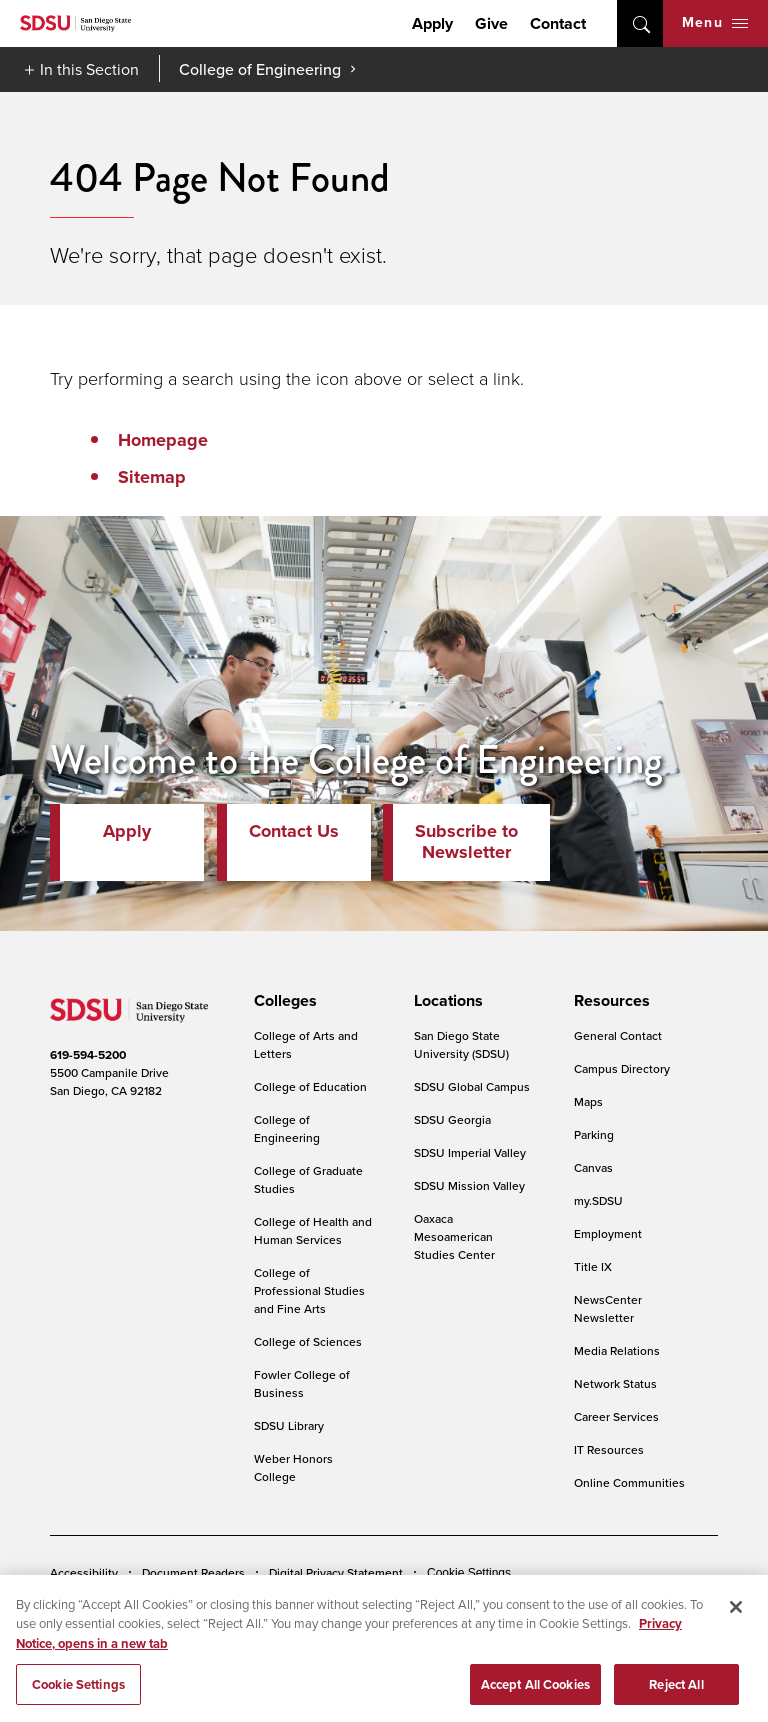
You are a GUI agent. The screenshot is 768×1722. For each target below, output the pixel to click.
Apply (432, 23)
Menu (715, 22)
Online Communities (629, 1482)
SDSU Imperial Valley (470, 1152)
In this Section (89, 69)
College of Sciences (308, 1341)
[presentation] (282, 1001)
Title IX (593, 1266)
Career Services (616, 1416)
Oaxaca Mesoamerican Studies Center (454, 1236)
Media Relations (617, 1350)
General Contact (618, 1035)
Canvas (593, 1167)
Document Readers (193, 1572)
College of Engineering (260, 69)
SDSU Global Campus (472, 1086)
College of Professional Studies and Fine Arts (309, 1290)
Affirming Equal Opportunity (588, 1602)
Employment (608, 1233)
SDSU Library (289, 1425)
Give (491, 23)
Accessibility (84, 1572)
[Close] (736, 1660)
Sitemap (152, 477)
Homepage (163, 440)
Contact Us (294, 831)
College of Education (310, 1086)
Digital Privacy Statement (336, 1572)
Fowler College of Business (302, 1383)
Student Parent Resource (421, 1602)
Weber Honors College (293, 1467)
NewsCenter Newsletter (608, 1308)
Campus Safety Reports (113, 1602)
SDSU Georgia (452, 1119)
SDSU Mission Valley (469, 1185)
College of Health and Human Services (313, 1230)
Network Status (615, 1383)
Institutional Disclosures (265, 1602)
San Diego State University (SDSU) (461, 1044)
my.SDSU (598, 1200)
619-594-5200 (88, 1055)
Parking (594, 1134)
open (640, 23)
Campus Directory (622, 1068)
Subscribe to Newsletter (466, 842)
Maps (588, 1101)
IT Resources (609, 1449)
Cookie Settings (469, 1573)
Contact (558, 23)
